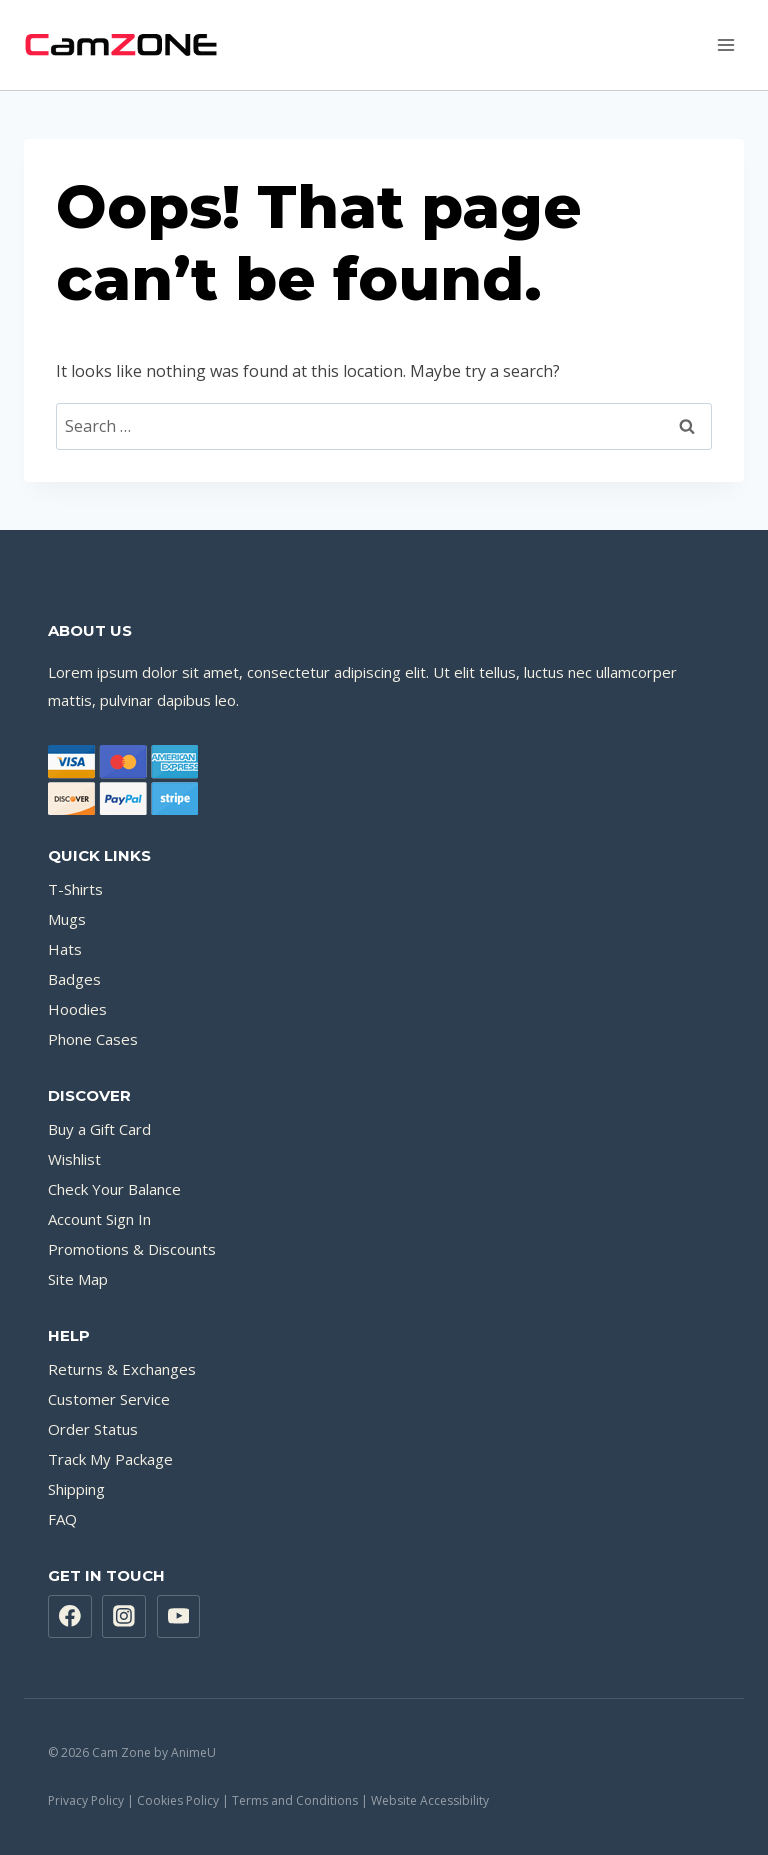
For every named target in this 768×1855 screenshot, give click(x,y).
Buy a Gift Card (99, 1129)
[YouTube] (179, 1617)
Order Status (93, 1429)
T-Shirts (75, 889)
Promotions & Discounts (132, 1249)
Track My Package (110, 1459)
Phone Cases (93, 1039)
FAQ (62, 1519)
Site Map (78, 1279)
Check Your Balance (114, 1189)
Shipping (76, 1489)
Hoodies (77, 1009)
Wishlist (74, 1159)
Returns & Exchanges (122, 1369)
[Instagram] (124, 1617)
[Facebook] (70, 1617)
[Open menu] (725, 44)
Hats (65, 949)
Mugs (67, 919)
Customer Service (109, 1399)
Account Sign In (99, 1219)
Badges (74, 979)
